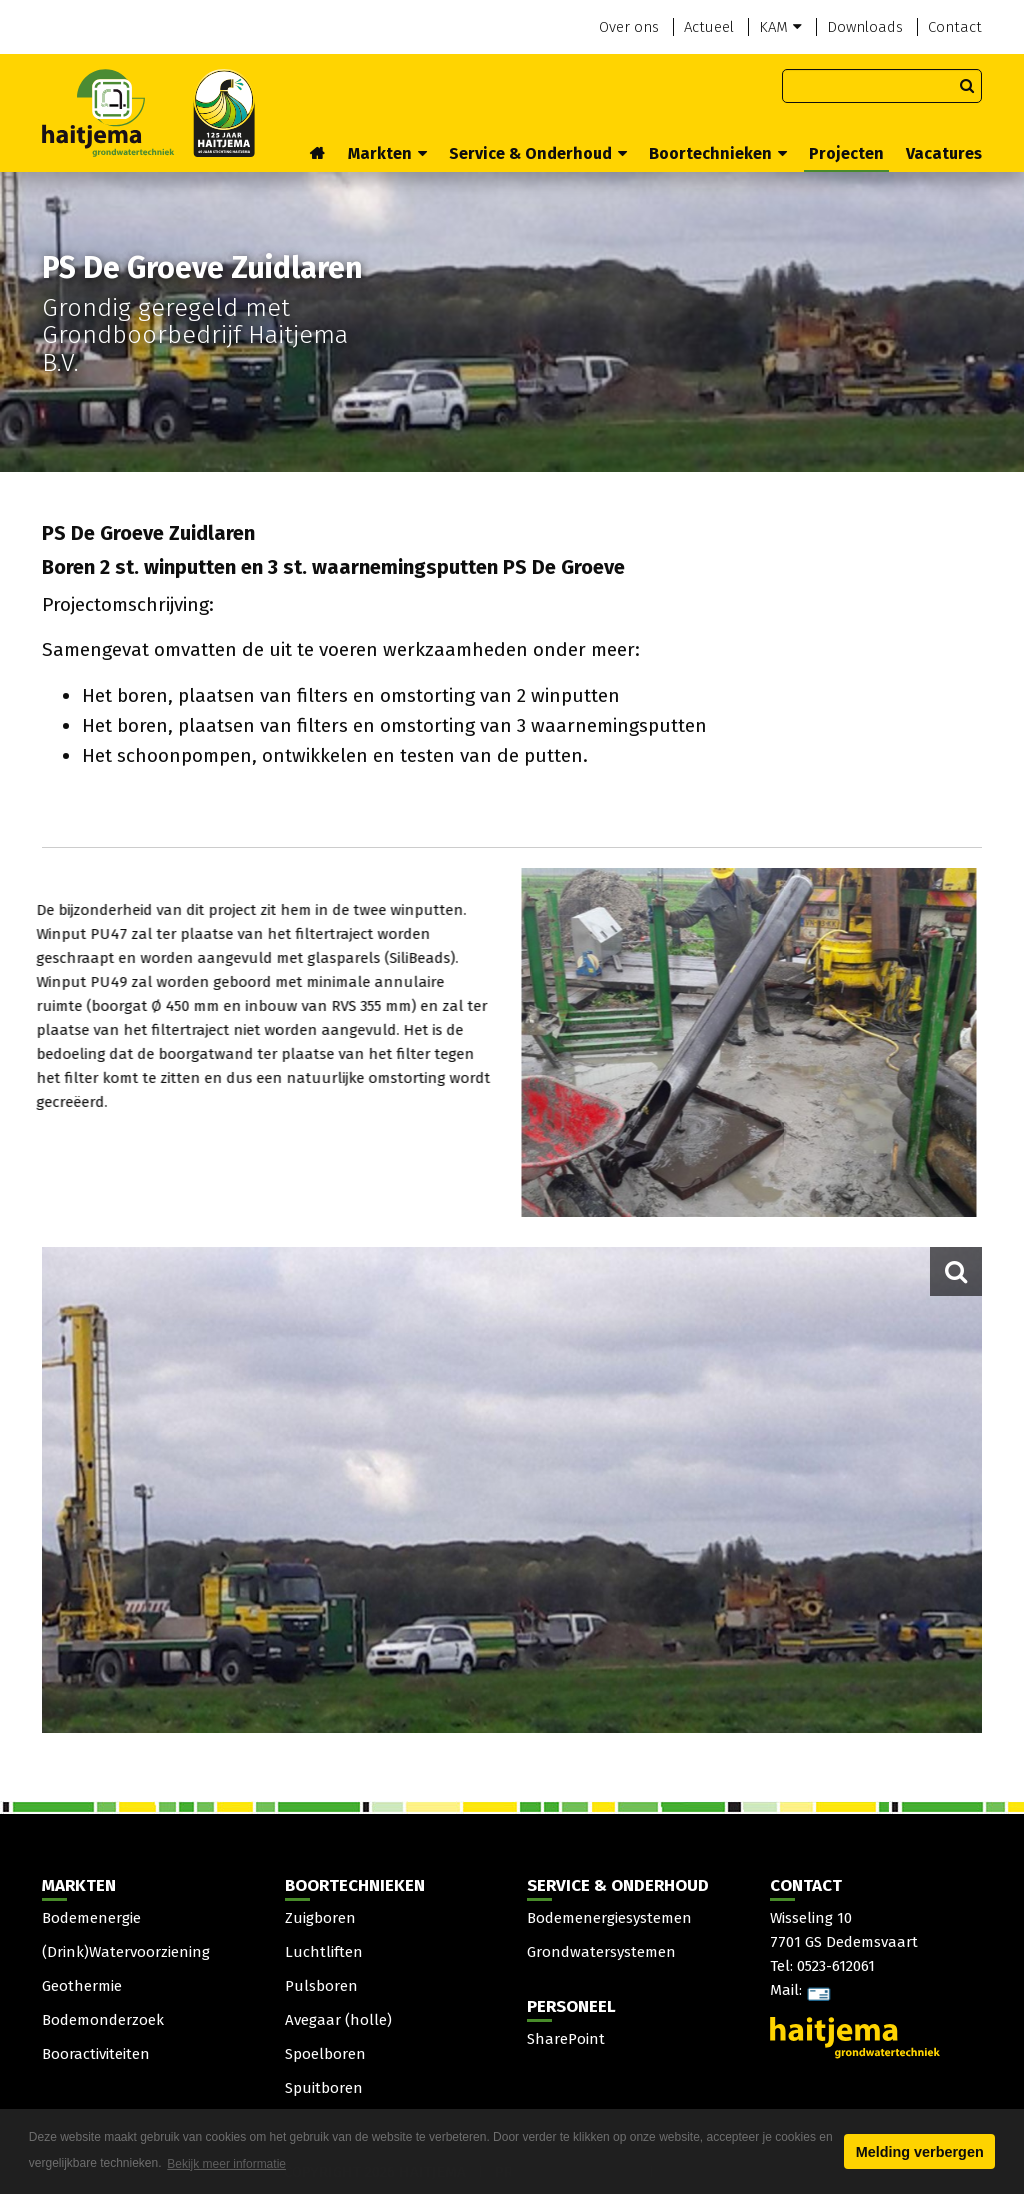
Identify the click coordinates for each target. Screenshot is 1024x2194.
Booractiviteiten (96, 2054)
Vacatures (944, 153)
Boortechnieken (718, 153)
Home (318, 155)
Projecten (846, 153)
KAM (780, 27)
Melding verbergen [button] (920, 2152)
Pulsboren (321, 1986)
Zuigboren (320, 1918)
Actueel (709, 27)
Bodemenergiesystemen (609, 1918)
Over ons (629, 27)
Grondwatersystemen (601, 1952)
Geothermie (82, 1986)
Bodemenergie (91, 1918)
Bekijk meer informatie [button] (226, 2164)
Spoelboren (325, 2054)
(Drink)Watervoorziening (126, 1952)
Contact (955, 27)
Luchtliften (324, 1952)
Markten (387, 153)
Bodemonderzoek (103, 2020)
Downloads (865, 27)
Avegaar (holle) (338, 2020)
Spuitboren (324, 2088)
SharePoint (566, 2039)
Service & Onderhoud (538, 153)
